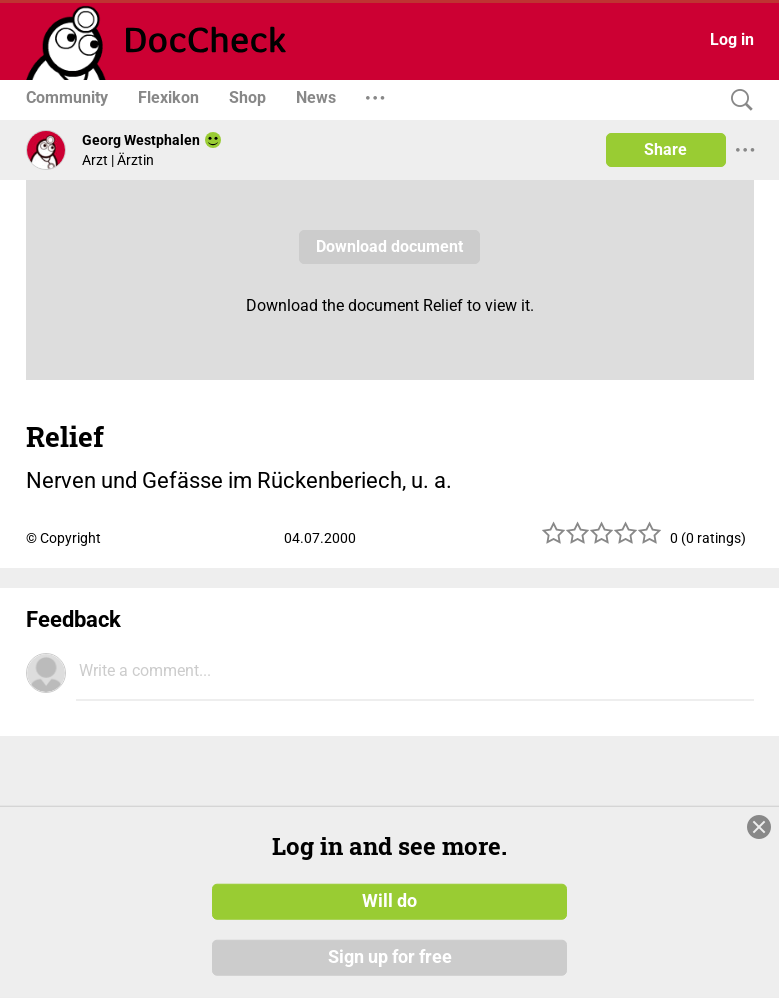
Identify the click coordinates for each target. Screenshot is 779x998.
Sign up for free (390, 957)
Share (665, 149)
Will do (389, 901)
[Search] (737, 100)
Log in (732, 39)
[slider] (602, 540)
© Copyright (63, 538)
